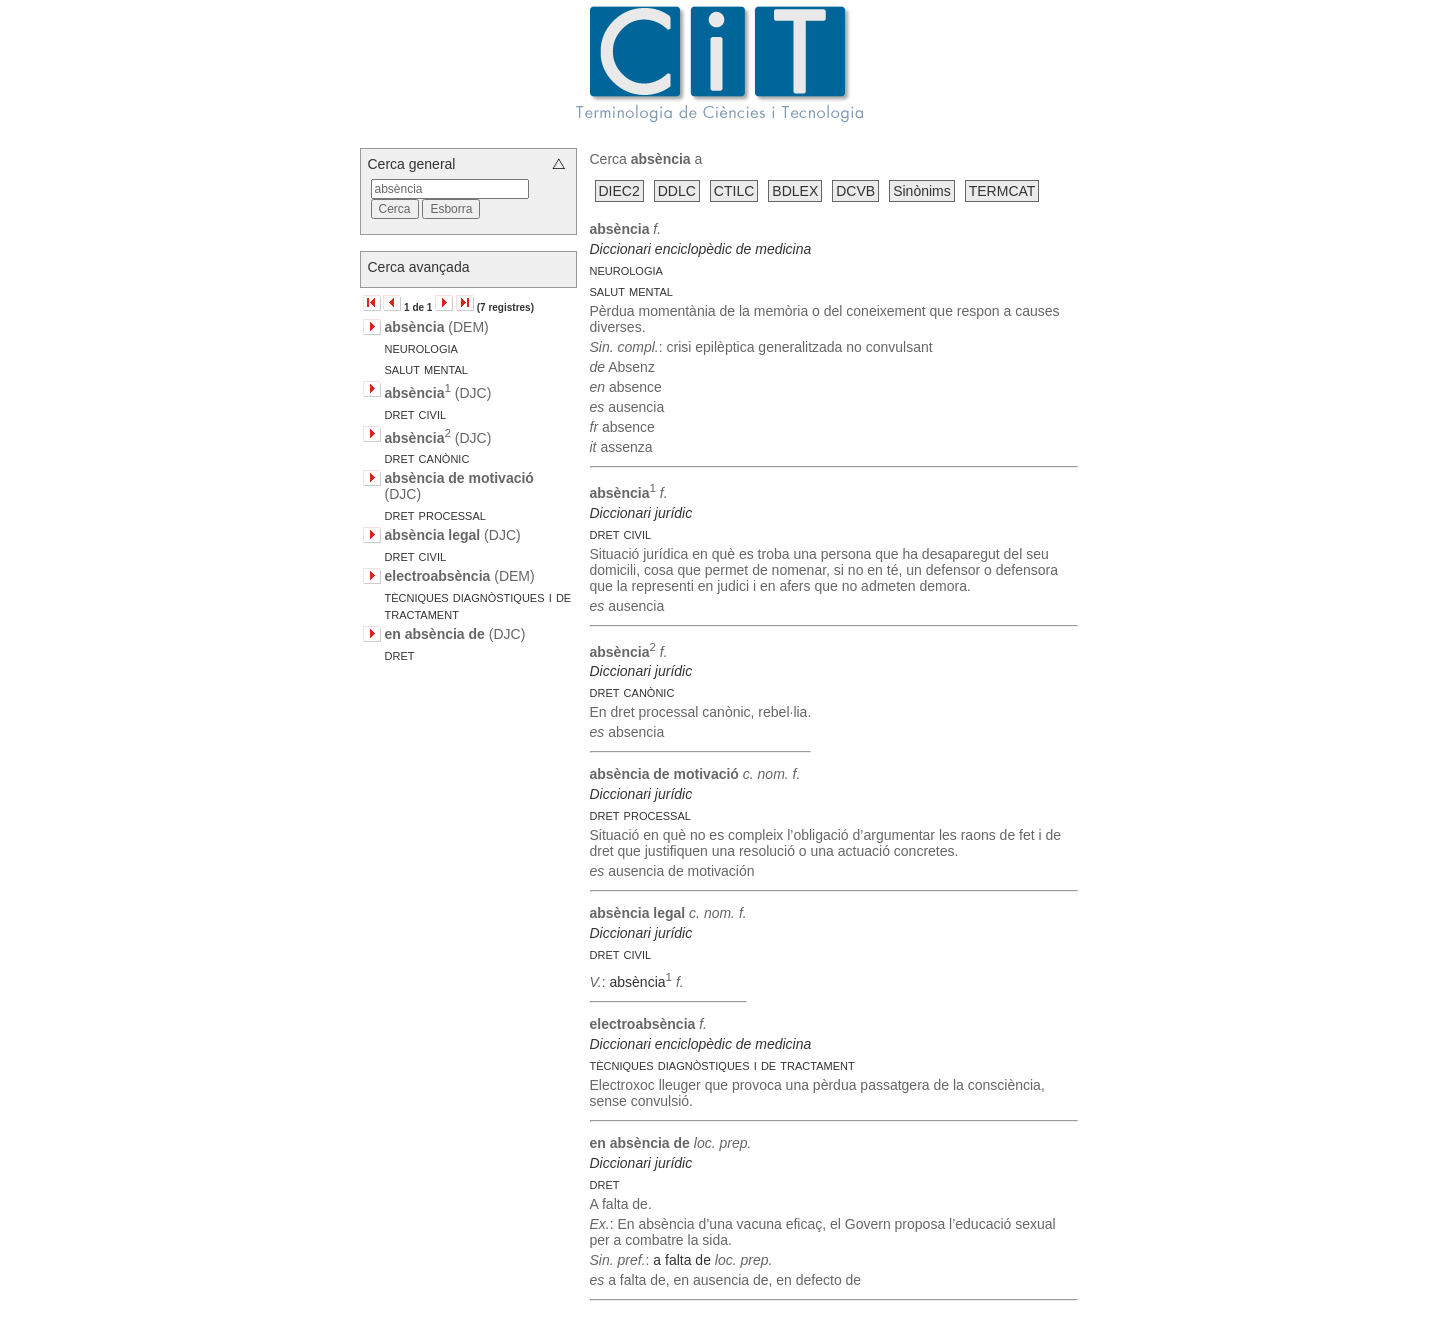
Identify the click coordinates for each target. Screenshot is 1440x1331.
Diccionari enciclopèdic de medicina (701, 249)
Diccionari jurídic (641, 513)
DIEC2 (619, 191)
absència (637, 982)
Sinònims (922, 191)
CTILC (734, 191)
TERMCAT (1002, 191)
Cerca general (412, 164)
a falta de (682, 1260)
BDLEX (795, 191)
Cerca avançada (419, 267)
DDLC (677, 191)
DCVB (855, 191)
